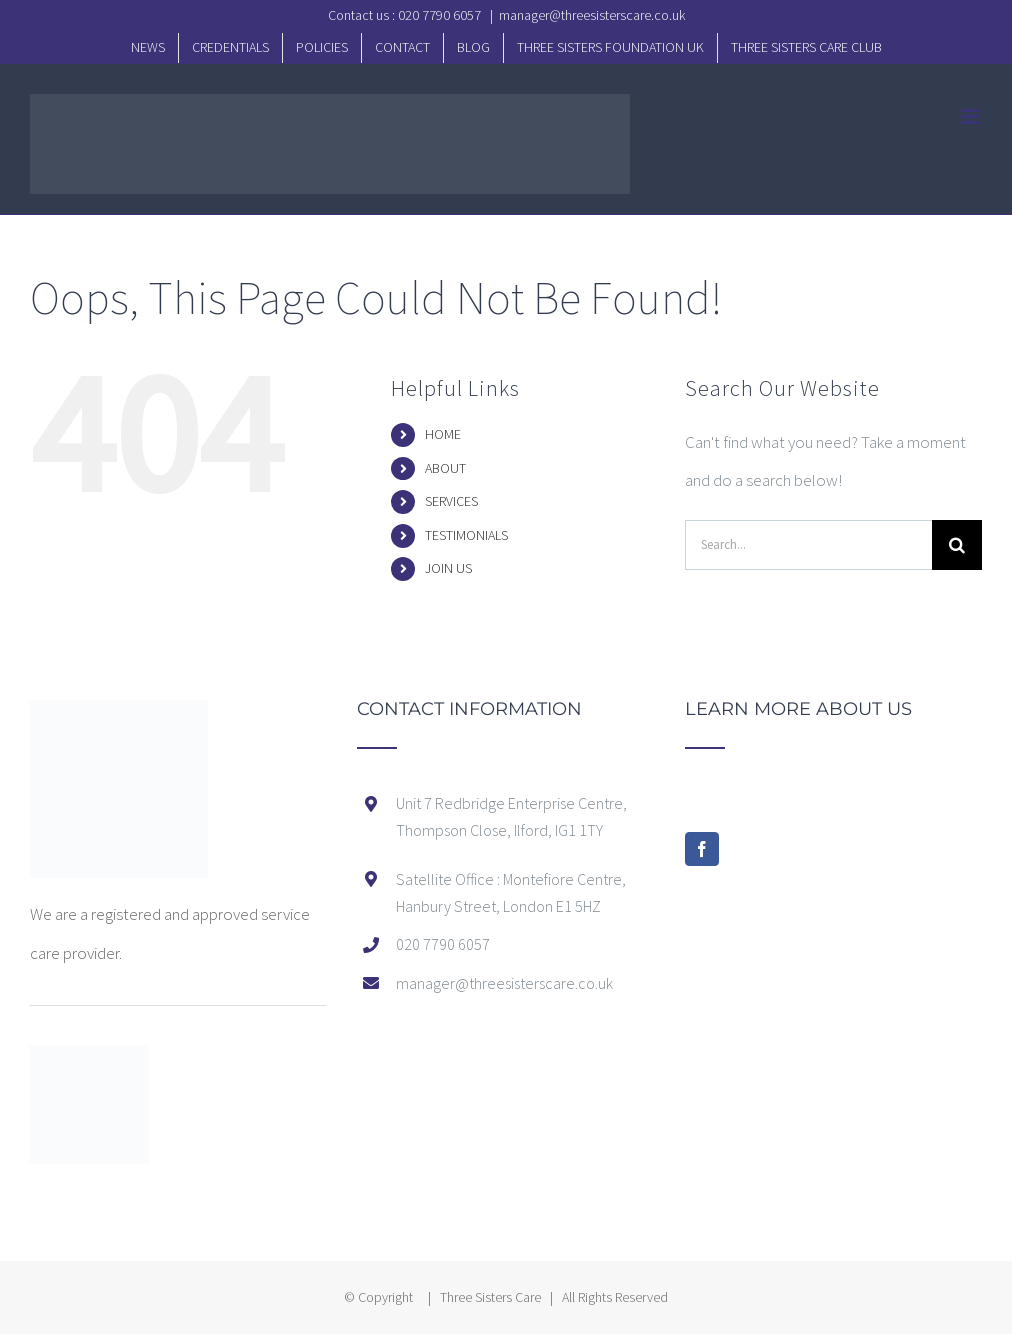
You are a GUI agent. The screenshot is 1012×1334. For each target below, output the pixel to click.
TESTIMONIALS (466, 535)
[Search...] (808, 545)
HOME (443, 434)
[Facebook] (702, 849)
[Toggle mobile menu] (971, 116)
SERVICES (451, 501)
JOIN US (448, 568)
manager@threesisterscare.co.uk (592, 15)
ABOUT (445, 468)
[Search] (957, 545)
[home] (119, 719)
